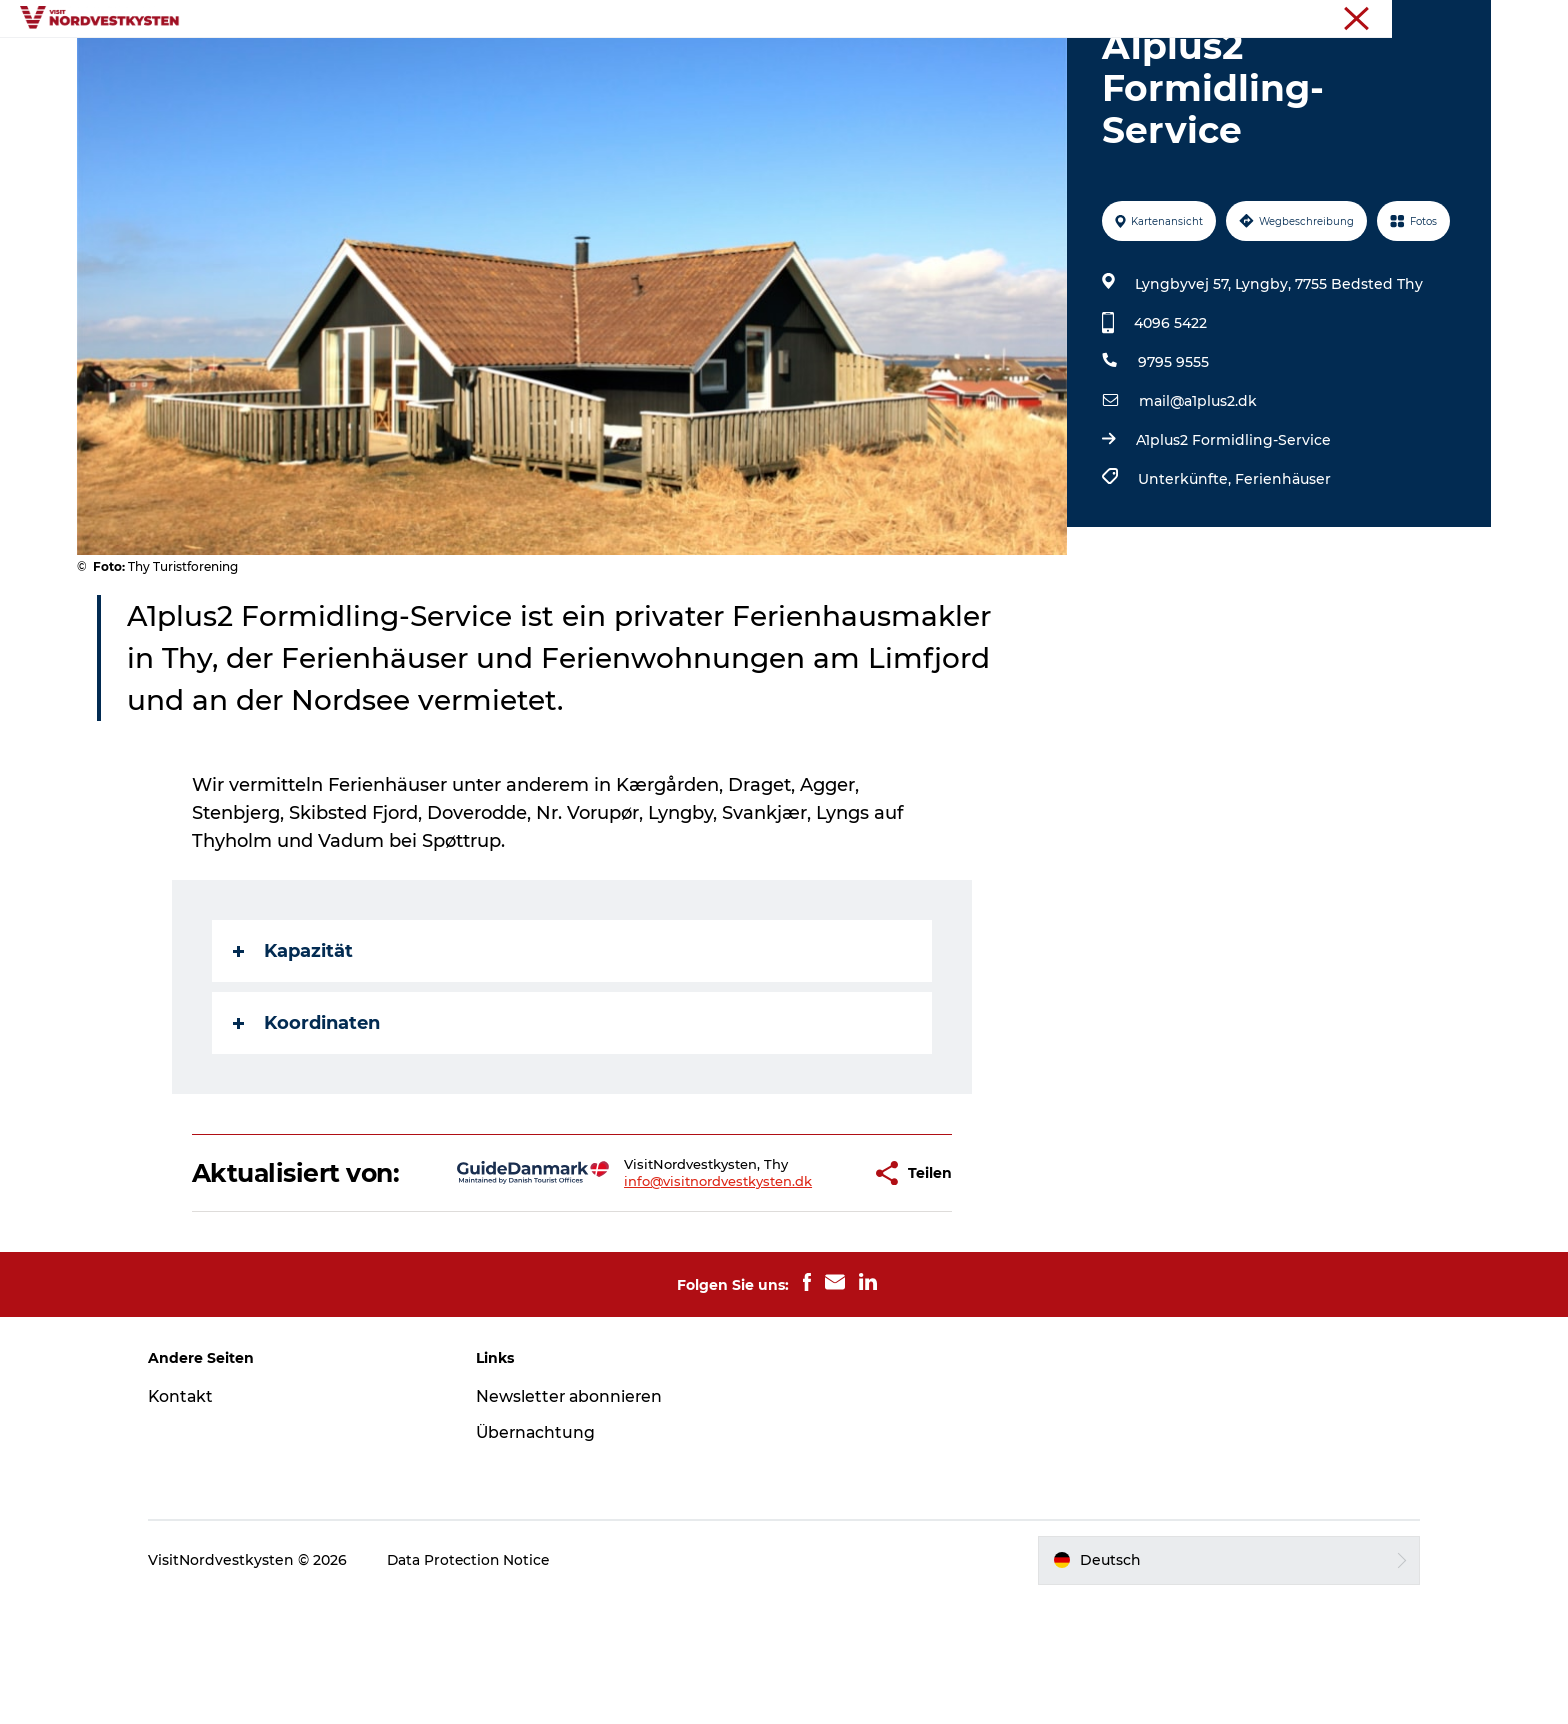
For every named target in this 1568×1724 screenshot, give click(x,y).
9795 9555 (1172, 457)
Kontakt (197, 1520)
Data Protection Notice (486, 1684)
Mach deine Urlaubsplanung (997, 64)
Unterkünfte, (1185, 574)
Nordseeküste (1448, 19)
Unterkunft (818, 64)
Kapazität (294, 1046)
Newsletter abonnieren (578, 1520)
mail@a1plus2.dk (1197, 496)
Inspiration (625, 64)
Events (721, 64)
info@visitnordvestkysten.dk (655, 1291)
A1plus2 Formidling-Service (1232, 535)
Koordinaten (307, 1118)
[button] (797, 1283)
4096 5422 (1169, 418)
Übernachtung (545, 1556)
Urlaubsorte (509, 64)
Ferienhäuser (1282, 574)
